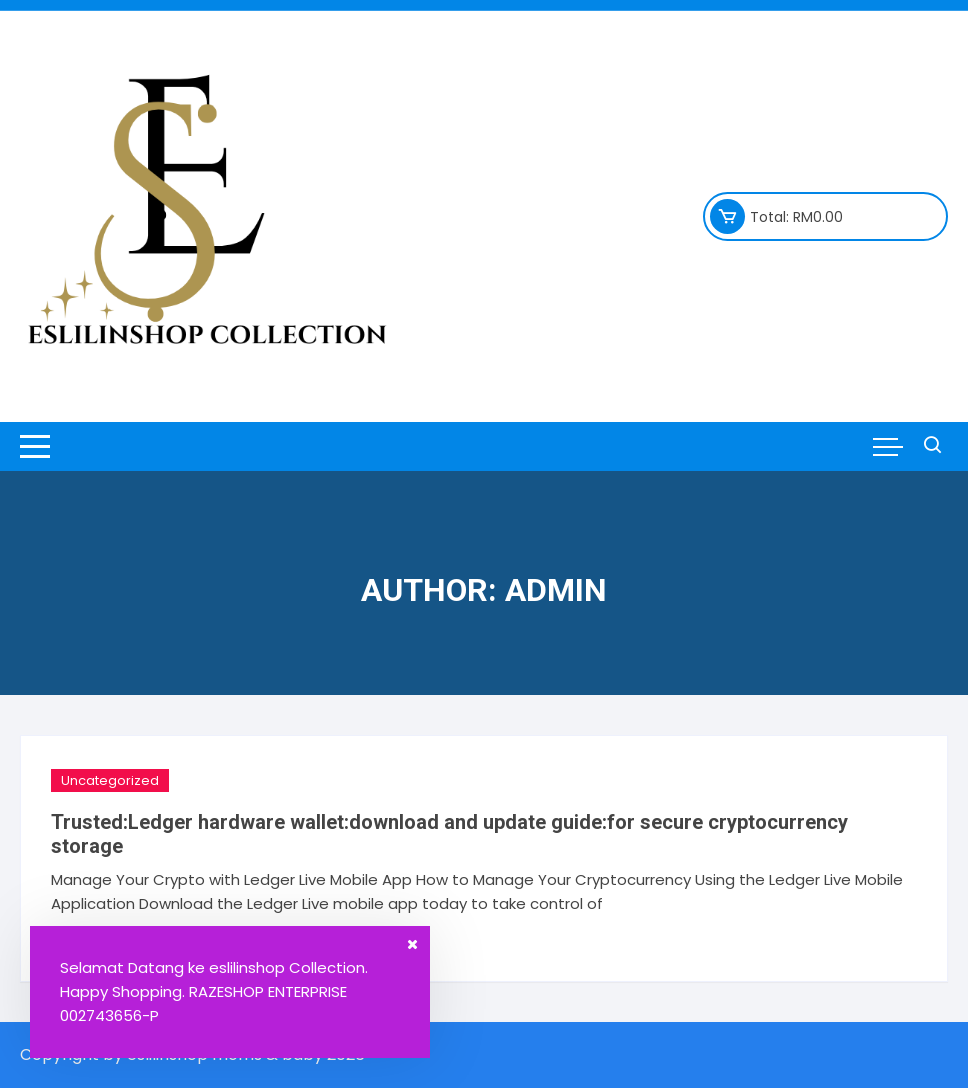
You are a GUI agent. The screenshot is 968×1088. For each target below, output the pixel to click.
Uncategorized (110, 780)
